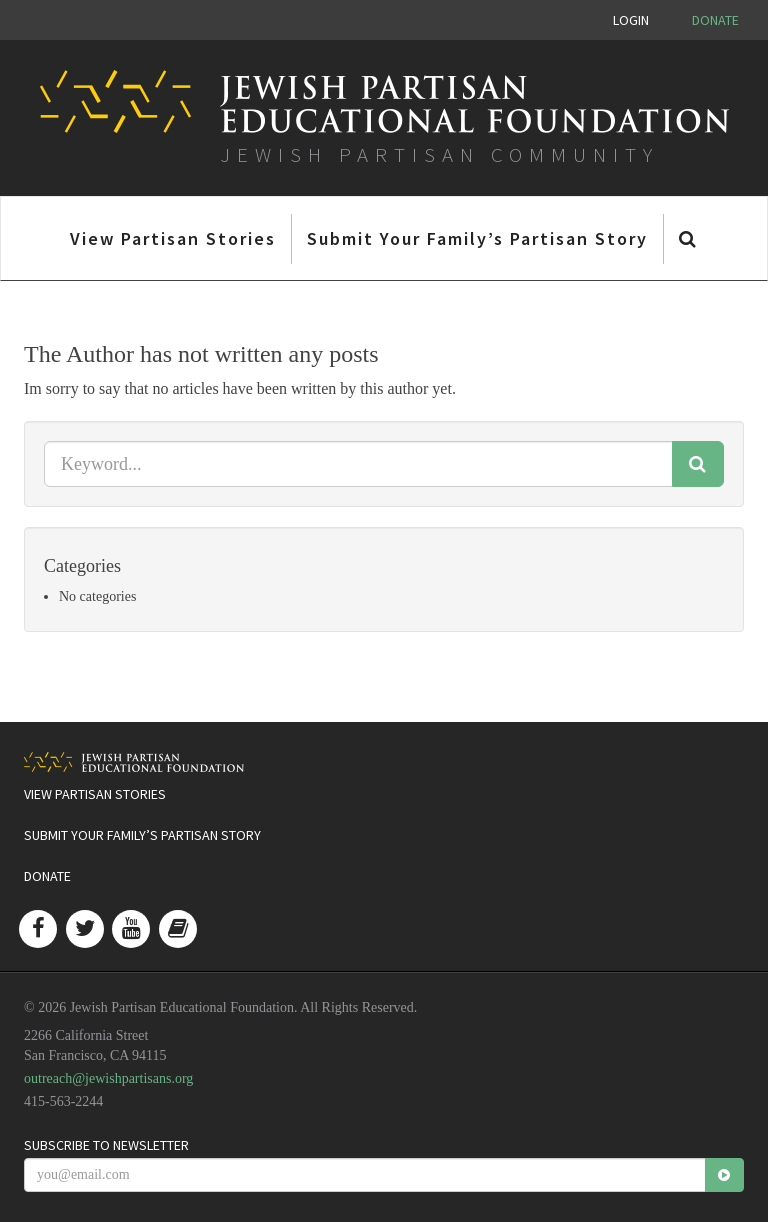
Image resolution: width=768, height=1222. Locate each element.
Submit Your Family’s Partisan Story (477, 238)
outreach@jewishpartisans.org (108, 1078)
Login (631, 20)
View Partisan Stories (173, 238)
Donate (715, 20)
